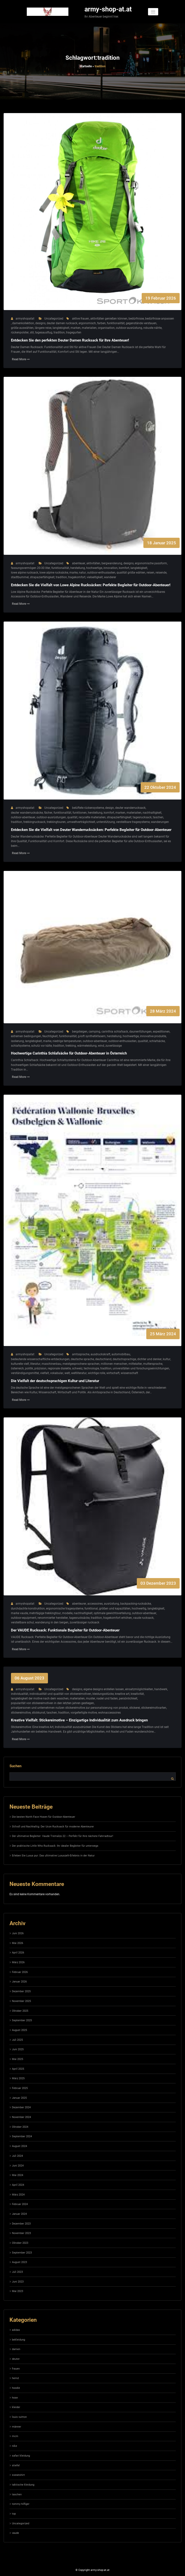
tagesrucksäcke (79, 1618)
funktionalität (116, 323)
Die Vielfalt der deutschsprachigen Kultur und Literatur (55, 1381)
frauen (16, 2368)
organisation (106, 328)
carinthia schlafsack (115, 1031)
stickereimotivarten (153, 1707)
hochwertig (139, 1608)
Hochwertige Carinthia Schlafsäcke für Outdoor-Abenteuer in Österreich (69, 1053)
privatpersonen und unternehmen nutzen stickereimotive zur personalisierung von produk (69, 1707)
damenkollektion (23, 323)
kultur (166, 1359)
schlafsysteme (20, 1045)
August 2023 (19, 2262)
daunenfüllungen (140, 1031)
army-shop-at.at (108, 9)
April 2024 (18, 2184)
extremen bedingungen (26, 1036)
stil (32, 332)
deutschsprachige (124, 1359)
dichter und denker (149, 1359)
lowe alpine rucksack (24, 572)
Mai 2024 (17, 2175)
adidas (16, 2330)
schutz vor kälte (41, 1045)
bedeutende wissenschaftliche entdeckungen (40, 1359)
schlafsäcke (157, 1041)
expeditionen (161, 1031)
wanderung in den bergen (51, 1622)
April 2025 (18, 2068)
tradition (59, 332)
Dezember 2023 (21, 2223)
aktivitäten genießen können (108, 318)
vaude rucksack (143, 1618)
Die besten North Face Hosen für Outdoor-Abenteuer (43, 1816)
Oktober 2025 (20, 2010)
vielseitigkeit (95, 577)
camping (94, 1031)
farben (101, 323)
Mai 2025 (17, 2059)
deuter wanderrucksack (130, 808)
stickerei (134, 1707)
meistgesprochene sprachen (81, 1364)
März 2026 (18, 1962)
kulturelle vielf (20, 1364)
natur (82, 572)
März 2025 (18, 2078)
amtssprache (80, 1354)
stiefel (16, 2465)
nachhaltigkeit (152, 812)
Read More (21, 359)
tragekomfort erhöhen (117, 1618)
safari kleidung (21, 2455)
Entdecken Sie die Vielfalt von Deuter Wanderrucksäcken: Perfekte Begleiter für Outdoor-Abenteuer (91, 830)
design (109, 808)
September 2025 (22, 2020)
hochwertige (94, 568)
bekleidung (18, 2339)
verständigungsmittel (25, 1373)
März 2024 (18, 2194)
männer (16, 2426)
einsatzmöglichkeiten (139, 1689)
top (14, 2513)
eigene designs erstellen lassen (103, 1689)
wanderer (110, 577)
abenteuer (78, 563)
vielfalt (44, 1373)
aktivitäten (93, 563)
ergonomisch (87, 323)
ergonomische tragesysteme (64, 1608)
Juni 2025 (18, 2049)
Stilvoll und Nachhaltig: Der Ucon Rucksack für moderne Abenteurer (53, 1826)
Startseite (86, 66)
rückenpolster (20, 332)
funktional (91, 1608)
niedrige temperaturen (67, 1041)
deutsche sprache (82, 1359)
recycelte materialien (92, 817)
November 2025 (21, 2001)
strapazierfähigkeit (42, 577)
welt (67, 1373)
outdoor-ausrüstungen (51, 817)
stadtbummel (20, 577)
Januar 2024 (19, 2213)
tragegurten (73, 332)
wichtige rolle (96, 1373)
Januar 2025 (19, 2097)
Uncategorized (53, 318)
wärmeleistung (87, 1045)
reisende (161, 572)
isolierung (17, 1041)
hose (15, 2397)
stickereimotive (21, 1712)
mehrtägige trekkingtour (45, 1613)
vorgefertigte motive (84, 1712)
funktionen (80, 812)
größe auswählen (22, 328)
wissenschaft (129, 1373)
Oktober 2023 (20, 2242)
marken (76, 328)
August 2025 (19, 2030)
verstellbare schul (22, 1622)
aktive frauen (80, 318)
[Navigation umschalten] (153, 12)
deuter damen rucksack (62, 323)
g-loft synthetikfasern (92, 1036)
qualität (72, 817)
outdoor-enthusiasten (101, 572)
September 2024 (22, 2136)
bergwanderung (112, 563)
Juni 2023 (18, 2281)
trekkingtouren (56, 822)
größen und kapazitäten (114, 1608)
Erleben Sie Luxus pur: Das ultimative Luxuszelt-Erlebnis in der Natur (53, 1855)
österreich (17, 1368)
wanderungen (160, 822)
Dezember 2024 (21, 2107)
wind (101, 1045)
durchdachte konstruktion (28, 1608)
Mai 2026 (17, 1943)
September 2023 (22, 2252)
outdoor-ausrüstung (129, 328)
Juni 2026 (18, 1933)
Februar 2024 (20, 2204)
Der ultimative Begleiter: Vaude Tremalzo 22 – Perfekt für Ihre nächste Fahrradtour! (62, 1836)
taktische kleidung (23, 2484)
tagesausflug (43, 332)
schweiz (77, 1368)
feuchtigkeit (50, 1036)
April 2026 (18, 1952)
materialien (89, 328)
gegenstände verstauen (141, 323)
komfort (124, 568)
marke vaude (19, 1613)
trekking (70, 1045)
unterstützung (105, 822)
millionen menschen (114, 1364)
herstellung (77, 568)
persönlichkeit (128, 1698)
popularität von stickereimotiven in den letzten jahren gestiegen (52, 1703)
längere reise (43, 328)
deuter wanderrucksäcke (27, 812)
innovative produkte (153, 1036)
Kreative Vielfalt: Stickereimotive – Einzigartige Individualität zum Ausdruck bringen (79, 1720)
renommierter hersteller (52, 1618)
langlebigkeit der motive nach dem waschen (40, 1698)
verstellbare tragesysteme (133, 822)
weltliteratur (79, 1373)
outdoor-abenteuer (23, 817)
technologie (91, 1368)
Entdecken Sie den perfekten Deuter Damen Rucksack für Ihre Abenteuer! (70, 340)
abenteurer (79, 1603)
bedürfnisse (136, 318)
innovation (110, 568)
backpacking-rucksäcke (135, 1603)
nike (14, 2446)
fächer (48, 812)
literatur (35, 1364)
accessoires (95, 1603)
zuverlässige (113, 1045)
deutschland (103, 1359)
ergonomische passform (151, 563)
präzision (40, 1368)
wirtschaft (113, 1373)
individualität (19, 1694)
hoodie (16, 2388)
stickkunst (38, 1712)
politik (29, 1368)
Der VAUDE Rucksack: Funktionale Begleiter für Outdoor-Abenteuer (65, 1630)
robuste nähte (152, 328)
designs (40, 323)
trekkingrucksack (34, 822)
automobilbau (120, 1354)
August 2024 (19, 2146)
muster (90, 1698)
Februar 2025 (20, 2088)
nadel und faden (107, 1698)
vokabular (56, 1373)
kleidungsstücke (103, 1694)
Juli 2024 (17, 2155)
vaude (15, 2533)
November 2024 (21, 2117)
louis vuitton (19, 2417)
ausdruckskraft (100, 1354)
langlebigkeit (61, 328)
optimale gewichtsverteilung (112, 1613)
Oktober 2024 (20, 2126)
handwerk (160, 1689)
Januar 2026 (19, 1981)
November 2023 (21, 2233)
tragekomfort (76, 577)
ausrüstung (111, 1603)
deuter (16, 2359)
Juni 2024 (18, 2165)
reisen (150, 572)
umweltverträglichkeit (81, 822)
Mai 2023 (17, 2291)
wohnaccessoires (109, 1712)
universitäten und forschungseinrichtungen (141, 1368)
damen (16, 2349)
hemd (15, 2378)
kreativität (137, 1694)
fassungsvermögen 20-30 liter (30, 568)
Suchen (15, 1766)
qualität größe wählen (131, 572)
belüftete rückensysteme (88, 808)
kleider (16, 2407)
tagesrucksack (142, 817)
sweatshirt (18, 2475)
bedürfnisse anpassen (159, 318)
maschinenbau (51, 1364)
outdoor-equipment (23, 1618)
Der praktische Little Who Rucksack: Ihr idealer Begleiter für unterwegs (55, 1845)
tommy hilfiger (20, 2504)
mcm (15, 2436)
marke (73, 572)
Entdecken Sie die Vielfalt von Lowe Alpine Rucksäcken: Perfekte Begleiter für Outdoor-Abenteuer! (90, 585)
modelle (67, 1613)
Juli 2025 (17, 2039)
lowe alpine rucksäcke (53, 572)
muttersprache (152, 1364)
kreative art (122, 1694)
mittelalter (135, 1364)
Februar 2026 (20, 1972)
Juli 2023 (17, 2272)
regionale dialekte (59, 1368)
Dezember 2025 (21, 1991)
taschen (158, 817)
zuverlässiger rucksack (84, 1622)
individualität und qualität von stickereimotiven (60, 1694)
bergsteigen (79, 1031)
